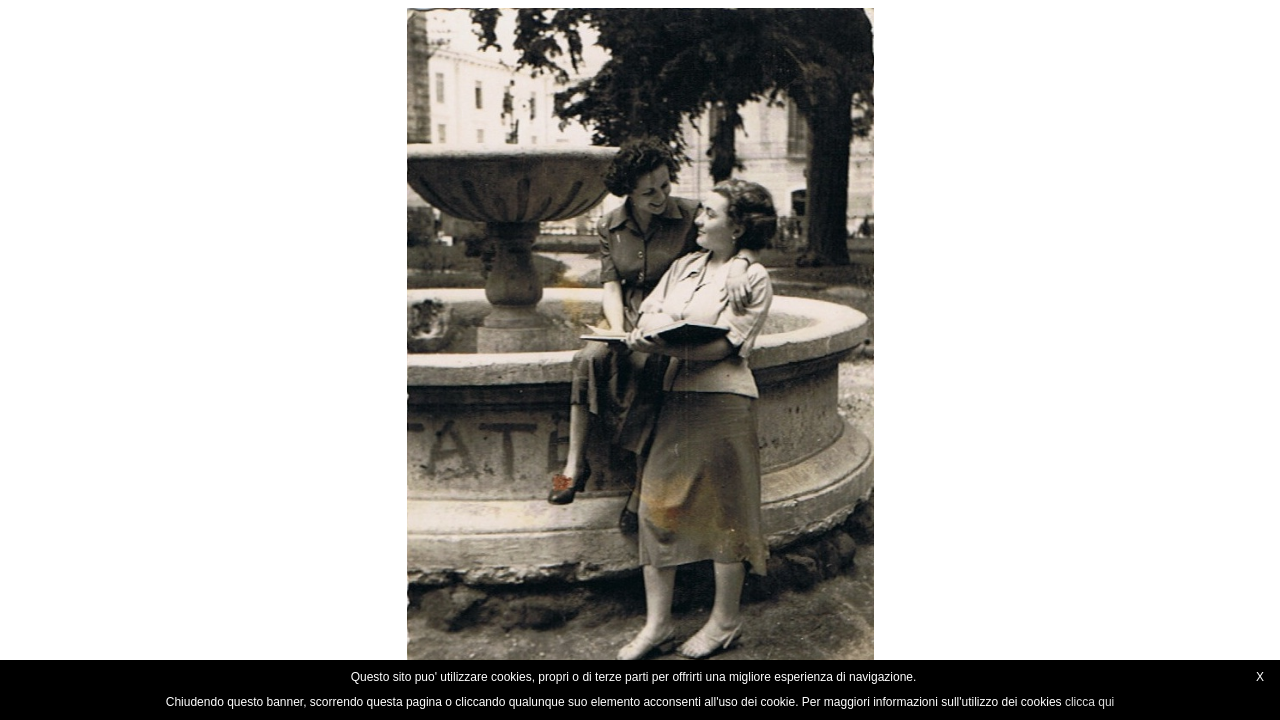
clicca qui (1089, 702)
